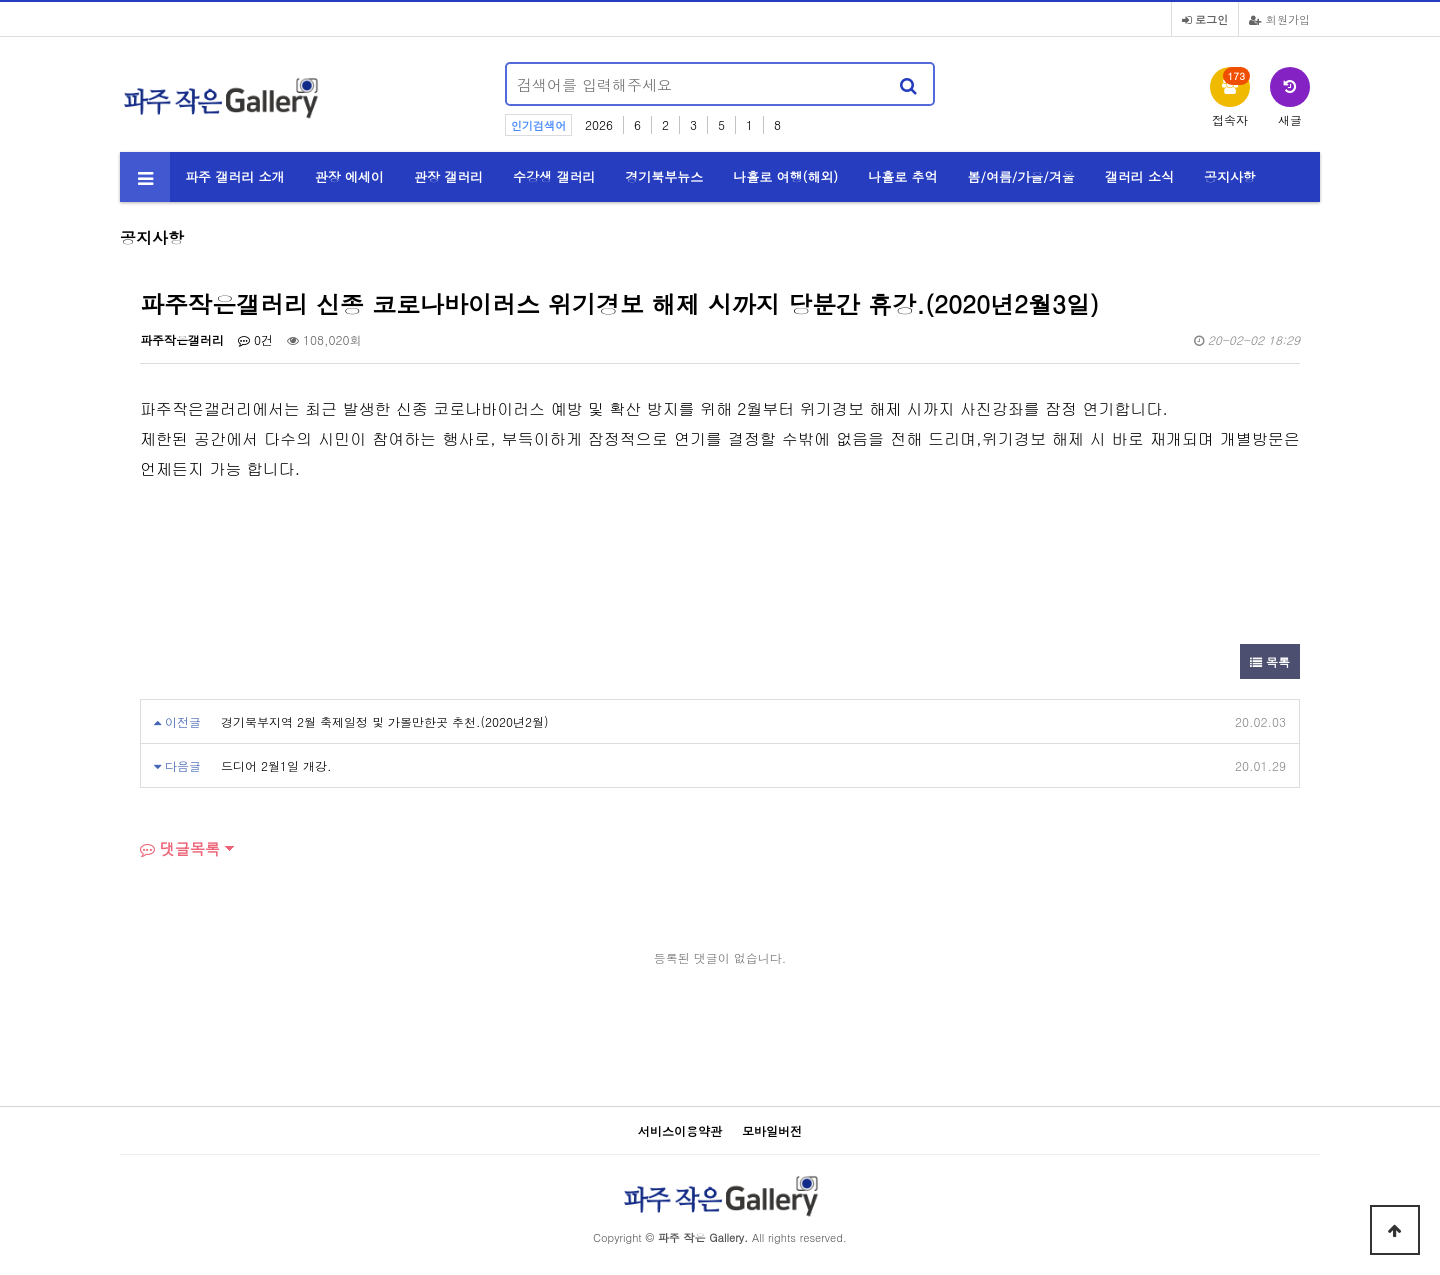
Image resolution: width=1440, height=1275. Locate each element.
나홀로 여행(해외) (785, 176)
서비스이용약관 (680, 1130)
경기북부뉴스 (664, 176)
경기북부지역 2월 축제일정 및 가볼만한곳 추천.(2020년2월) (385, 721)
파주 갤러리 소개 (235, 176)
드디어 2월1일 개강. (276, 765)
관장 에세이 (349, 176)
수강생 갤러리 (554, 176)
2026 (599, 124)
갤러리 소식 (1139, 176)
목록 (1270, 661)
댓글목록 (180, 848)
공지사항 (1230, 176)
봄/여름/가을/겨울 (1021, 176)
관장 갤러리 (448, 176)
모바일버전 (772, 1130)
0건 (255, 339)
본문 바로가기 (0, 0)
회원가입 (1279, 19)
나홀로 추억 (902, 176)
